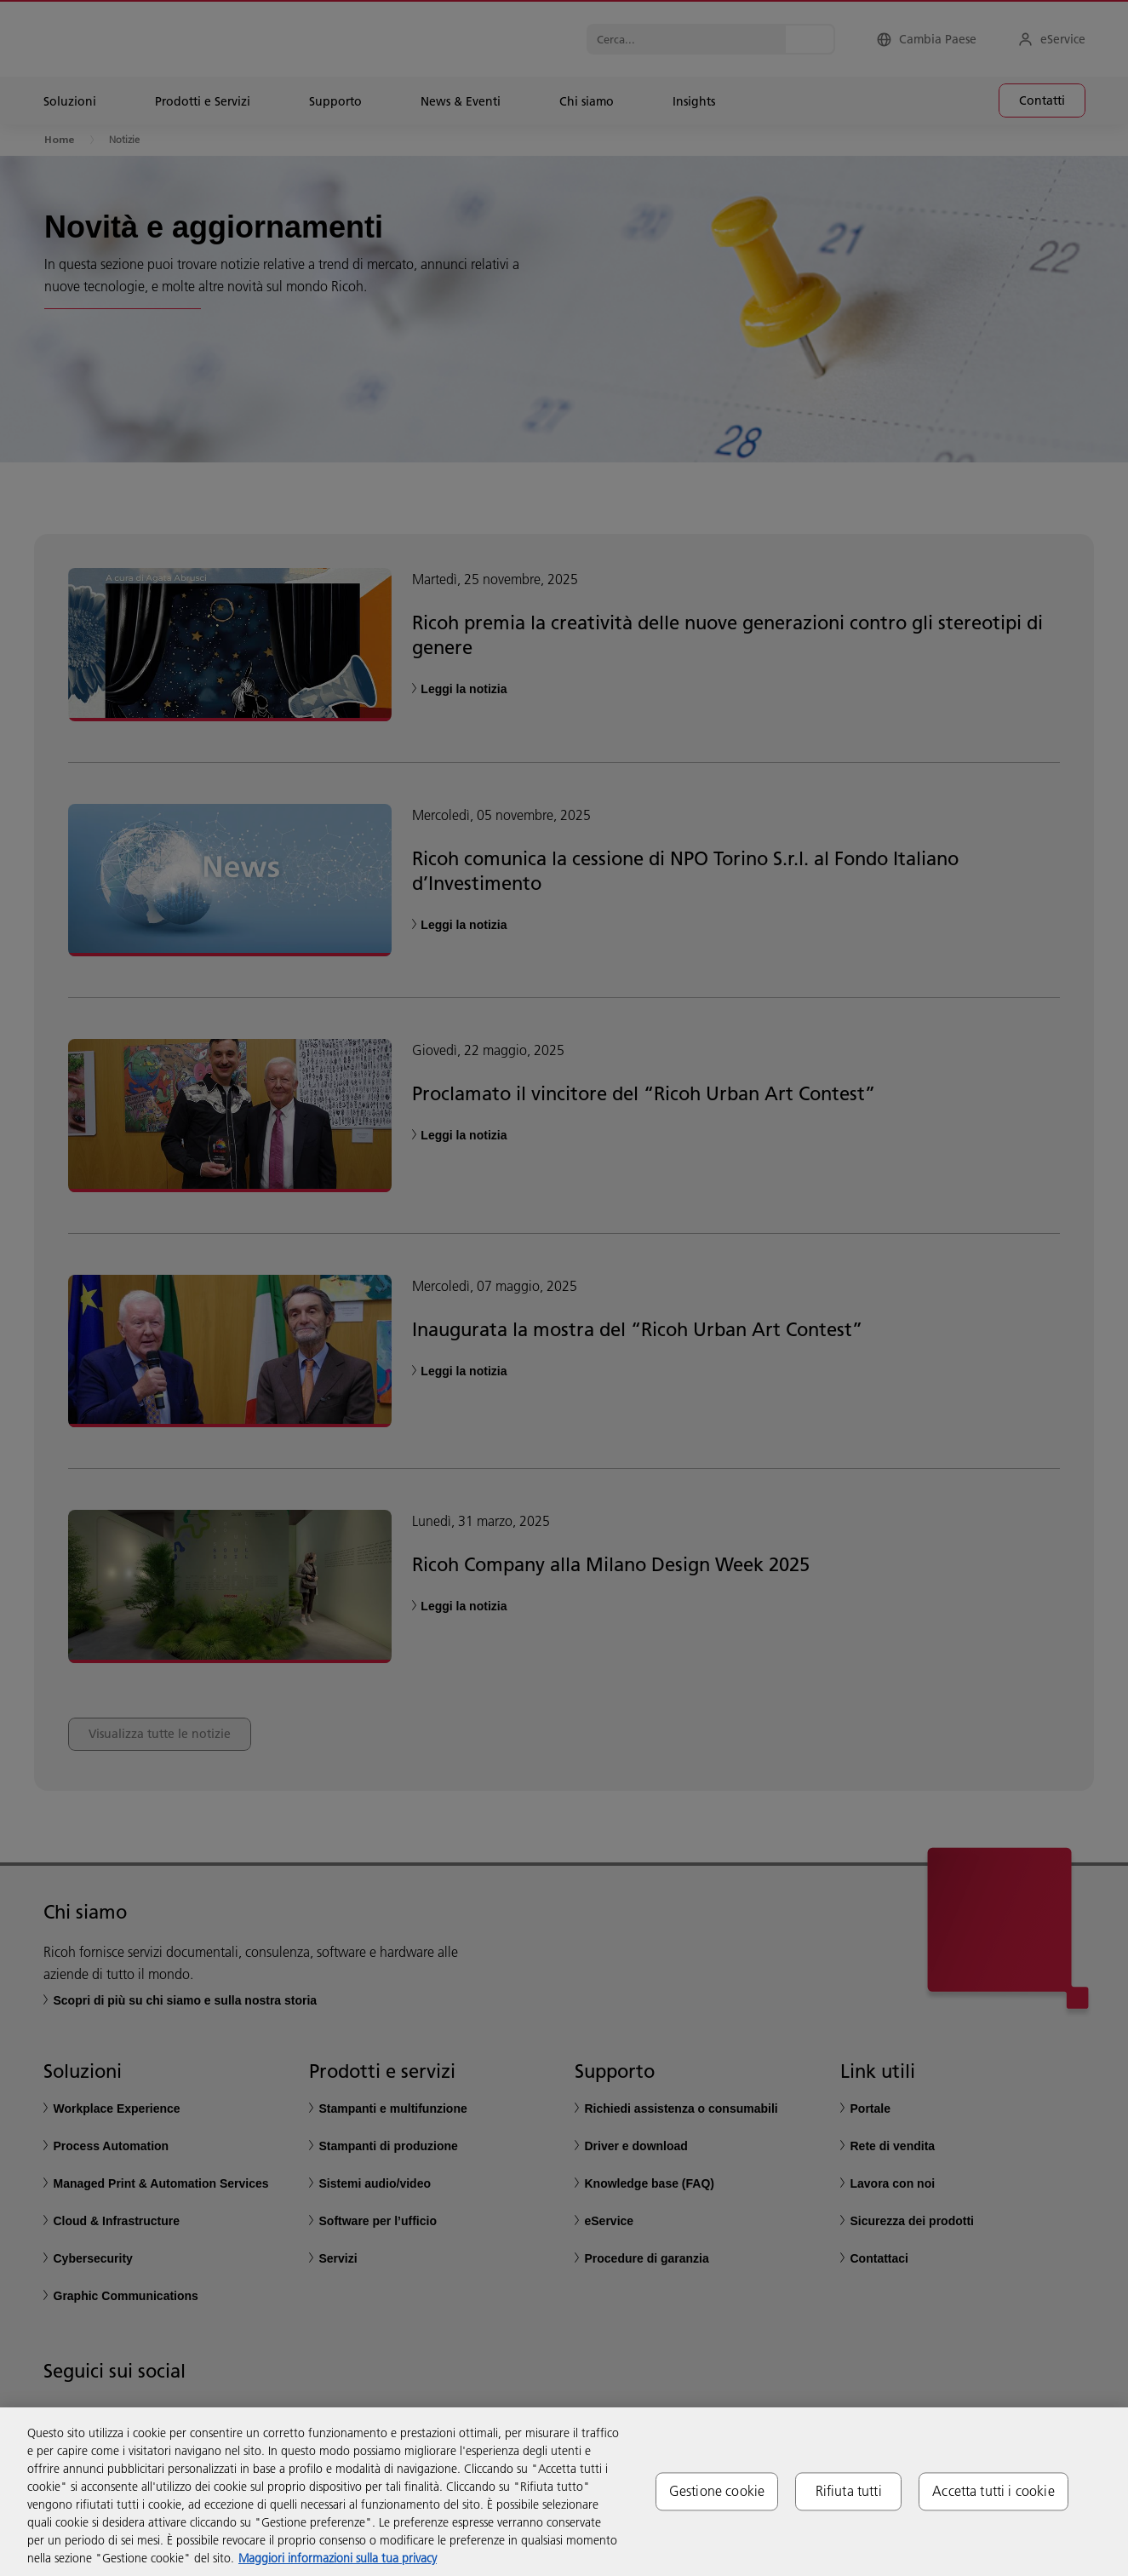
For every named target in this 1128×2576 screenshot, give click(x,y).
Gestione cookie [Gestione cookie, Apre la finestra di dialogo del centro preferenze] (716, 2490)
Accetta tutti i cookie (993, 2490)
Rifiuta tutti (849, 2490)
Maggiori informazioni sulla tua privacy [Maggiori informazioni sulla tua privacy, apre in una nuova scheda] (337, 2558)
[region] (564, 2491)
